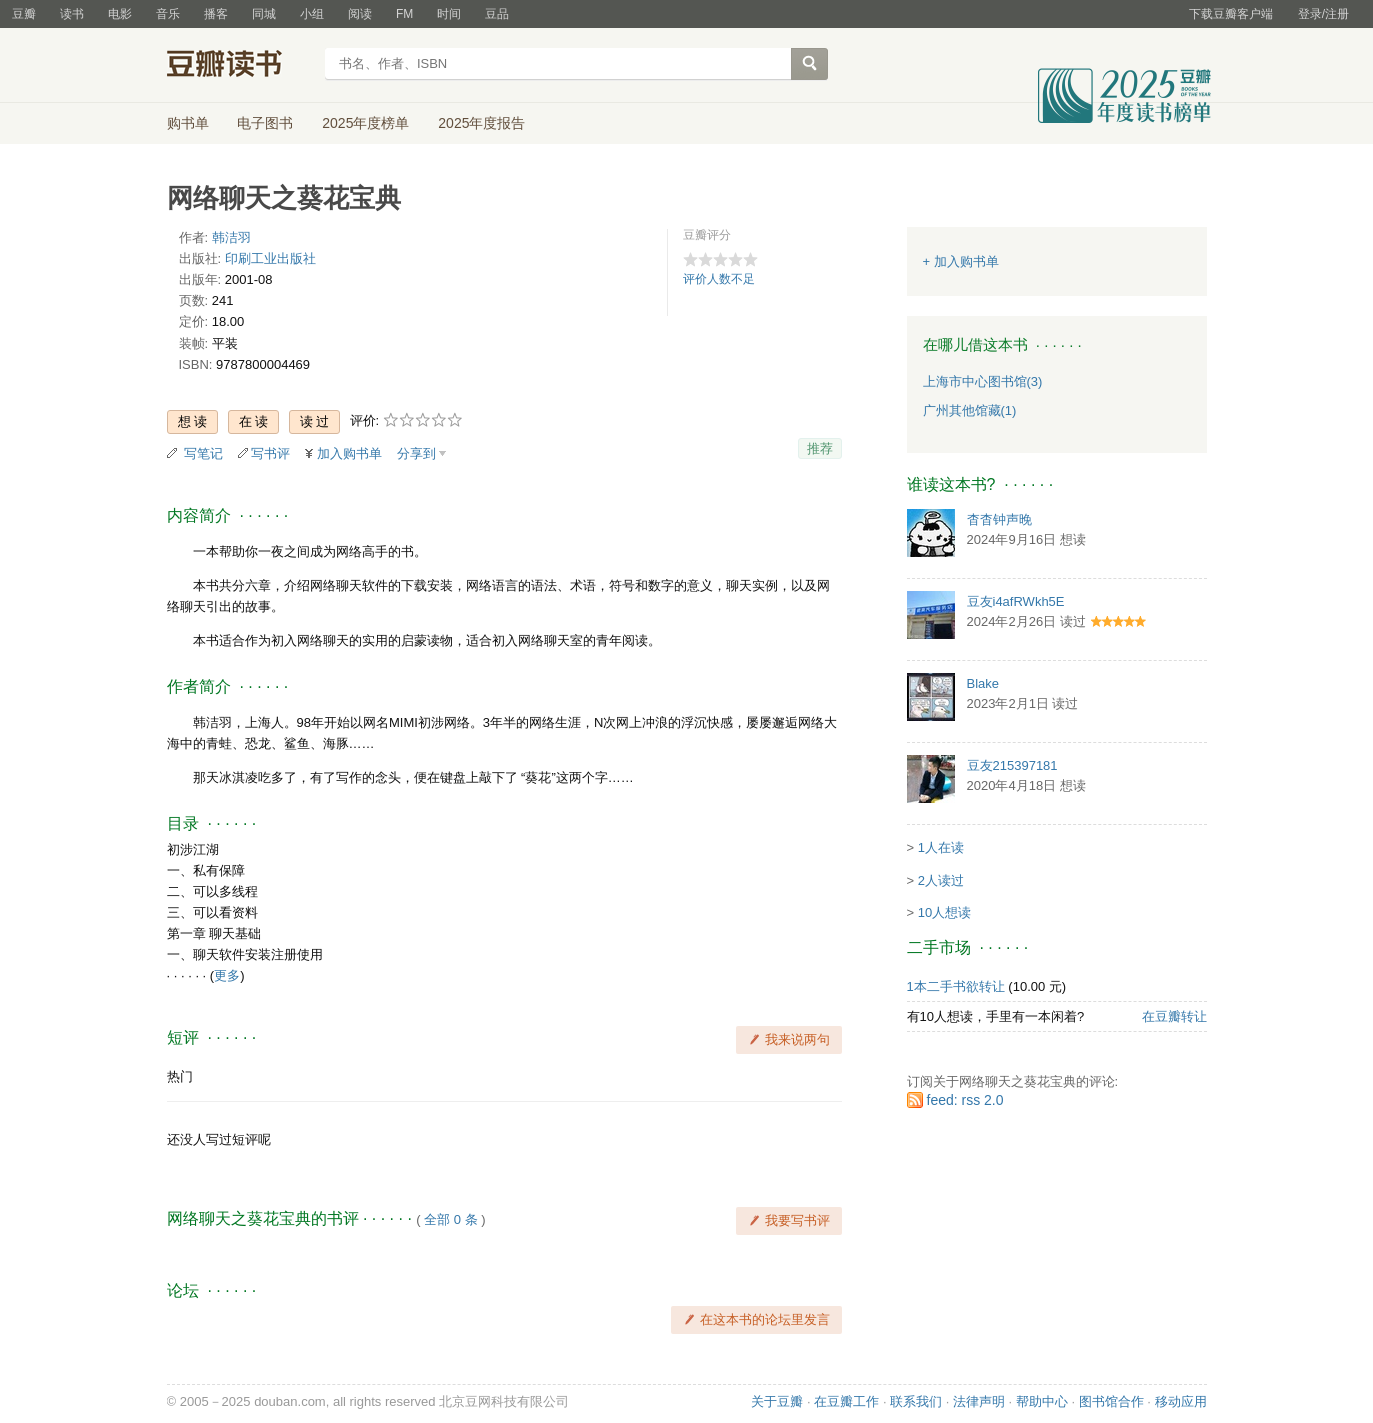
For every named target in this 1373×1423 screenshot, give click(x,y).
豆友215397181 (1012, 765)
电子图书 (265, 123)
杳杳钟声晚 (999, 519)
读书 (72, 14)
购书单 (188, 123)
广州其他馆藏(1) (970, 410)
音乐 (168, 14)
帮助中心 (1042, 1401)
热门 (180, 1076)
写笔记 (203, 453)
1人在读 (941, 847)
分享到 (416, 453)
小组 (312, 14)
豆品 (497, 14)
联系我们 (916, 1401)
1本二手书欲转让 (956, 986)
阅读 (360, 14)
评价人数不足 (719, 279)
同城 (264, 14)
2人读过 (941, 880)
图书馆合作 (1111, 1401)
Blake (983, 683)
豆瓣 (24, 14)
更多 (227, 975)
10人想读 (944, 912)
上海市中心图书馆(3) (983, 381)
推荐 (820, 448)
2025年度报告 (481, 123)
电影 (120, 14)
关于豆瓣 (777, 1401)
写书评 (270, 453)
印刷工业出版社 (270, 258)
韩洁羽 (231, 237)
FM (404, 14)
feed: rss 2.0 (965, 1100)
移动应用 (1181, 1401)
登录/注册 (1323, 14)
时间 (449, 14)
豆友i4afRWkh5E (1016, 601)
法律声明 (979, 1401)
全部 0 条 (450, 1219)
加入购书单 (349, 453)
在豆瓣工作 (846, 1401)
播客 (216, 14)
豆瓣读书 (239, 66)
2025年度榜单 (365, 123)
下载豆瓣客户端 (1231, 14)
